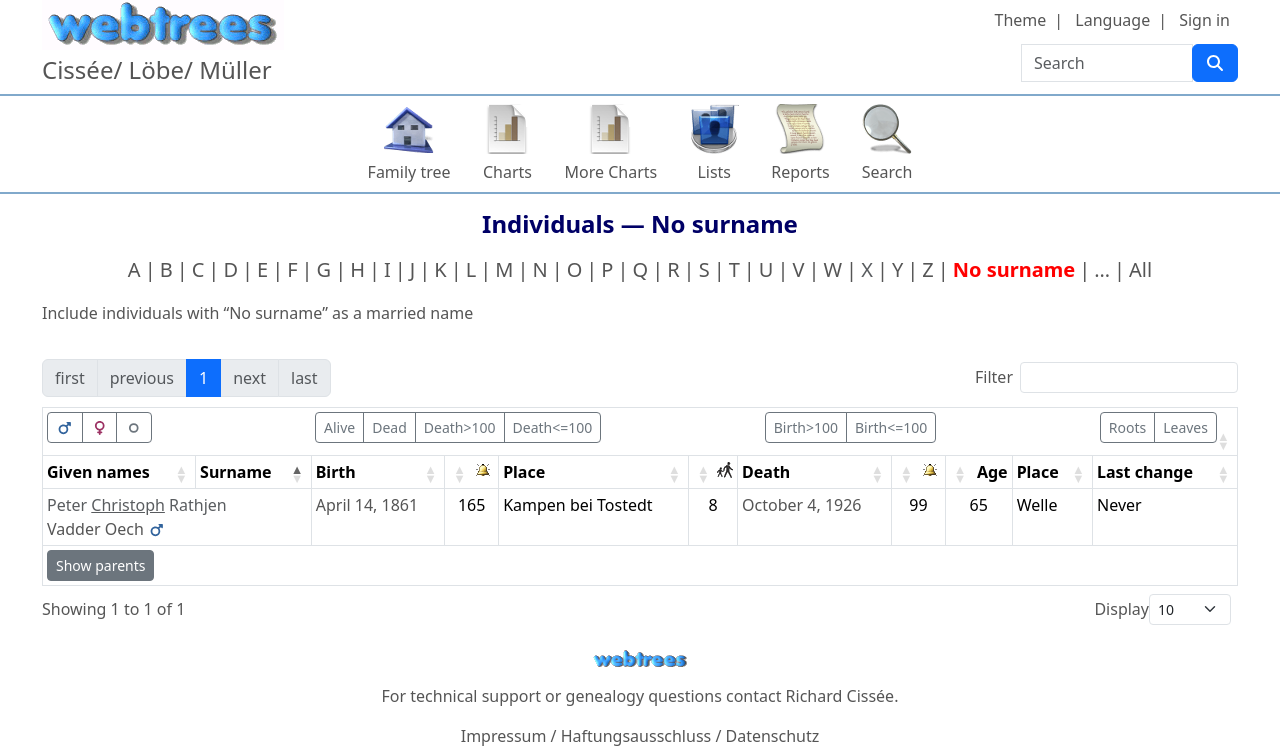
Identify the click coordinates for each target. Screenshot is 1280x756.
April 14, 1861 (367, 505)
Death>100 (460, 427)
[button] (1223, 441)
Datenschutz (773, 736)
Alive (339, 427)
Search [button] (887, 172)
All (1140, 269)
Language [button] (1112, 20)
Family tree (409, 172)
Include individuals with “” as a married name (257, 313)
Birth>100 (806, 427)
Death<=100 (553, 427)
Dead (389, 427)
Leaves (1185, 427)
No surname (1014, 269)
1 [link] (203, 378)
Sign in (1204, 20)
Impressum (504, 736)
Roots (1127, 427)
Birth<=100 (891, 427)
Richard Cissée (840, 696)
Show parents (100, 565)
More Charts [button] (611, 172)
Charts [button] (507, 172)
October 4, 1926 (801, 505)
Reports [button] (800, 172)
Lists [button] (714, 172)
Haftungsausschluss (636, 736)
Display (1121, 609)
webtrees (640, 659)
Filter (994, 377)
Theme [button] (1021, 20)
